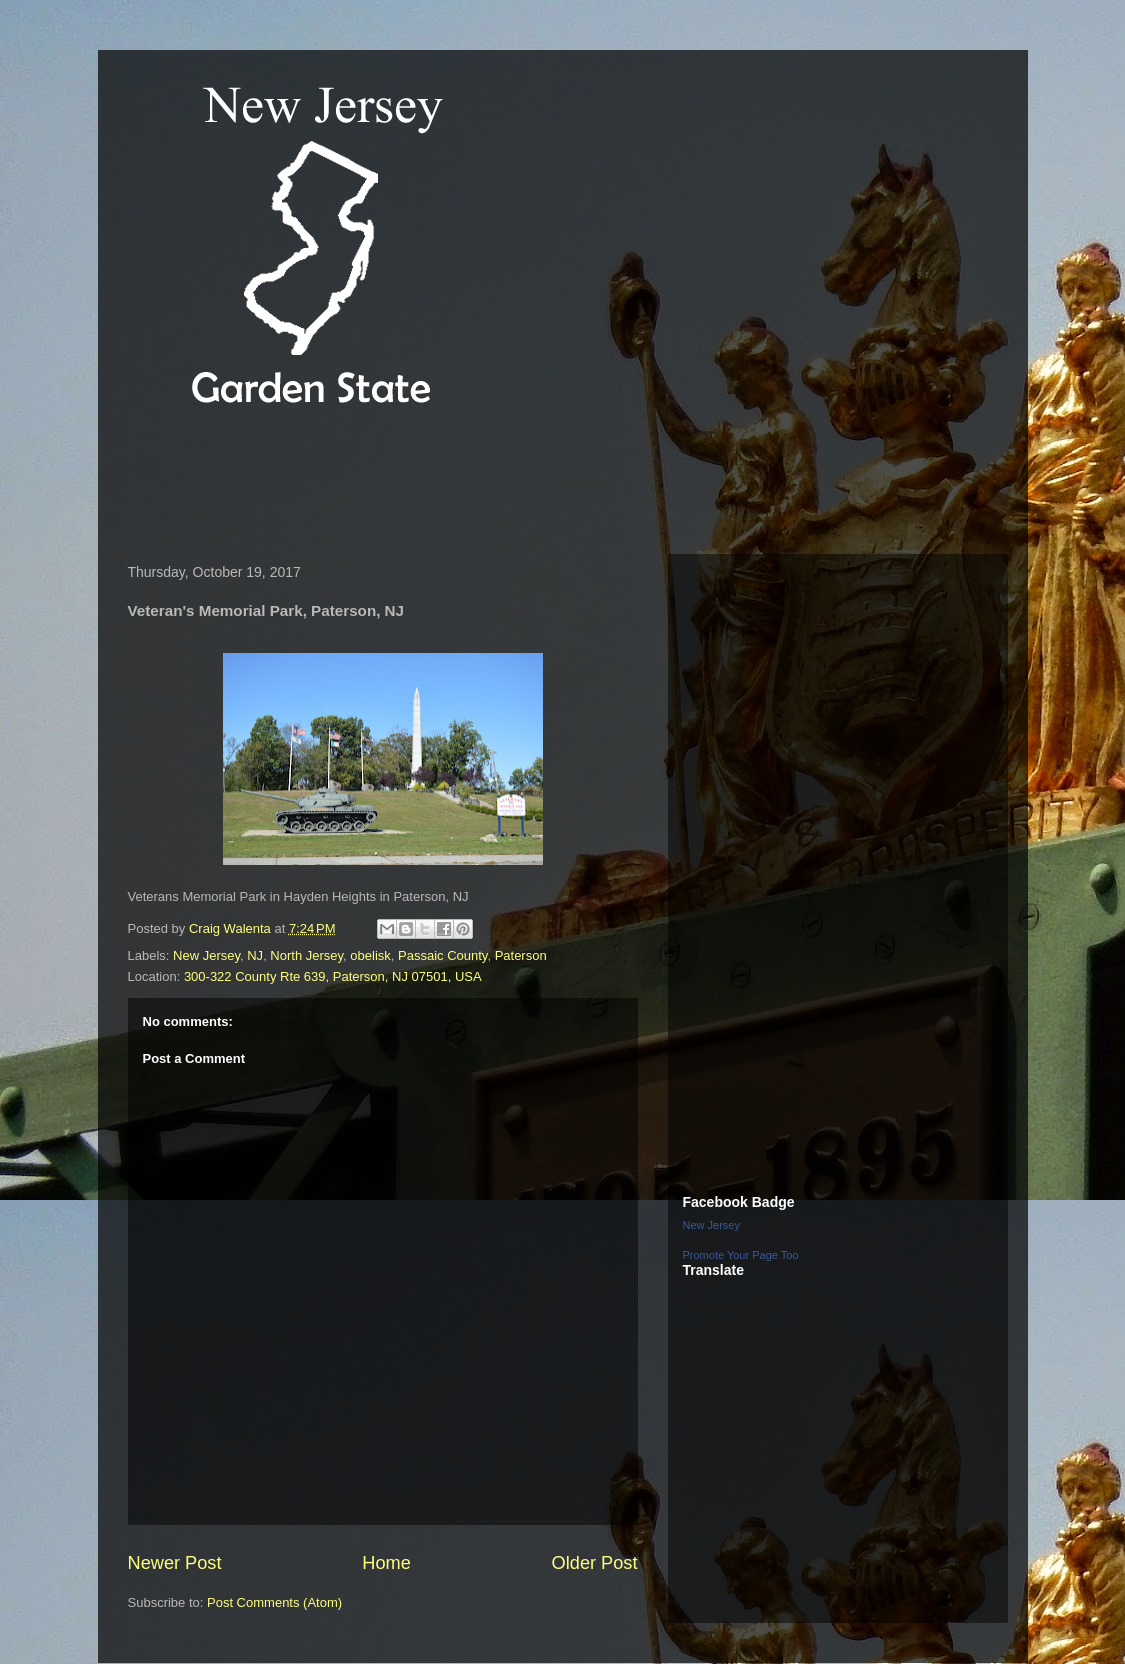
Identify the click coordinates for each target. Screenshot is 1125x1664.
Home (386, 1563)
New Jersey (206, 955)
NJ (255, 955)
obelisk (370, 955)
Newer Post (175, 1563)
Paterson (521, 955)
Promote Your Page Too (741, 1255)
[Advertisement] (482, 484)
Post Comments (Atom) (274, 1602)
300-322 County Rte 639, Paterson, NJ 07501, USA (333, 976)
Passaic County (442, 955)
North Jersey (306, 955)
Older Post (595, 1563)
